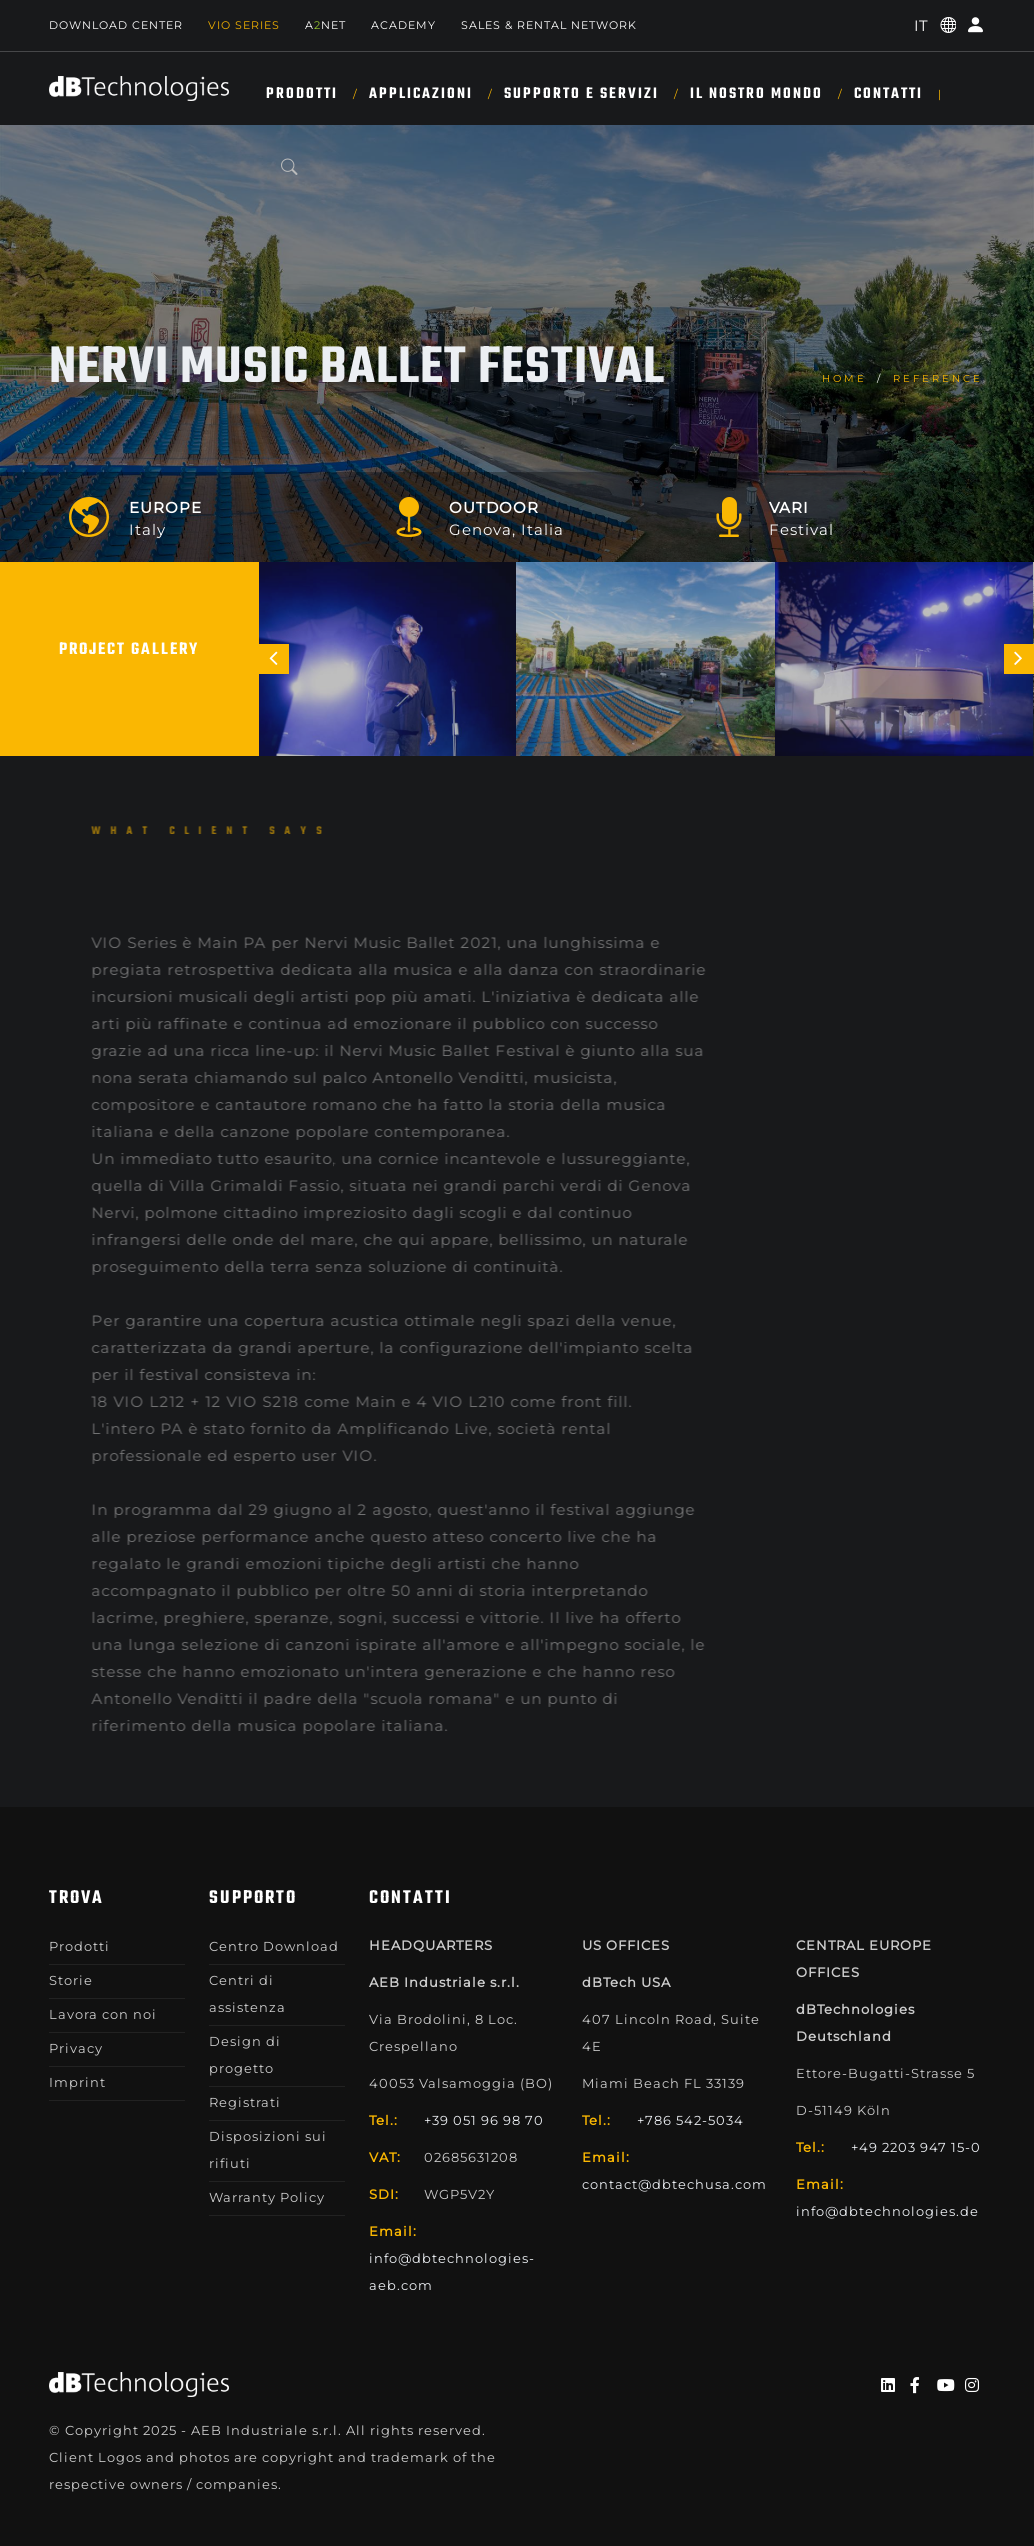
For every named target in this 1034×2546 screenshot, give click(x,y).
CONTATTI (888, 94)
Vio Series (244, 25)
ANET (325, 25)
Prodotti (302, 94)
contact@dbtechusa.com (674, 2184)
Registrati (245, 2102)
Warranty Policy (267, 2197)
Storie (71, 1980)
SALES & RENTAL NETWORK (549, 25)
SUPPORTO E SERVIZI (581, 94)
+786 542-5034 (690, 2120)
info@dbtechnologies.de (887, 2211)
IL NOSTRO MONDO (756, 94)
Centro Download (274, 1946)
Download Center (116, 25)
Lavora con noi (103, 2014)
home (844, 378)
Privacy (76, 2048)
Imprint (77, 2082)
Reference (938, 378)
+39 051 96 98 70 (484, 2120)
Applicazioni (421, 94)
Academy (403, 25)
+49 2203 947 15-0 (916, 2147)
